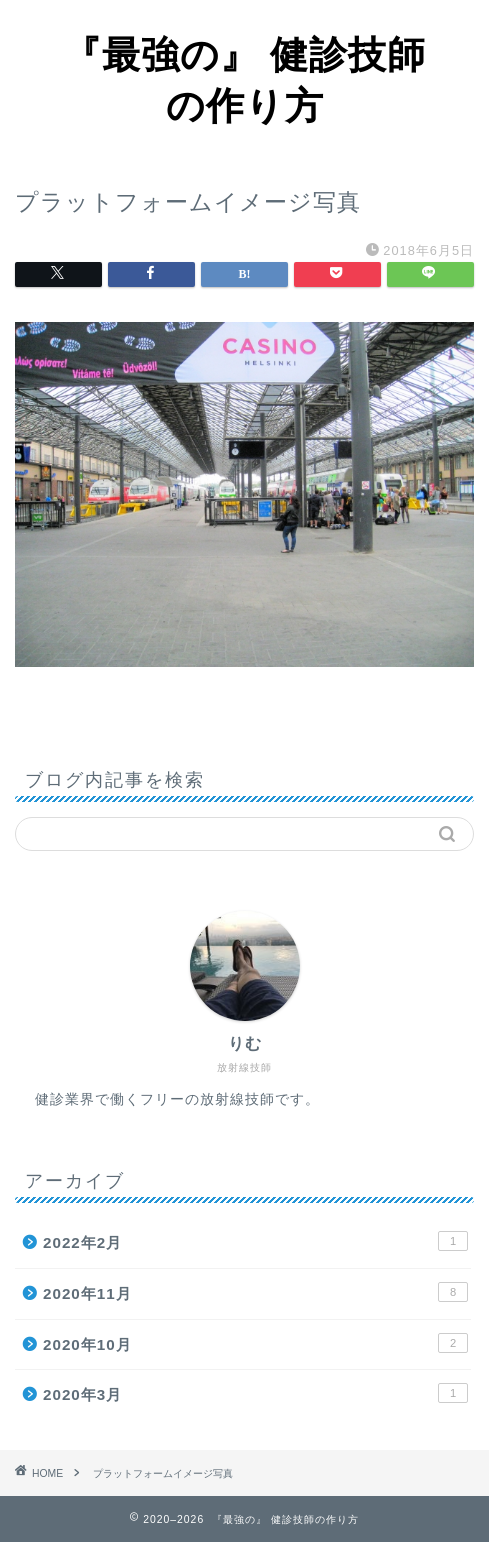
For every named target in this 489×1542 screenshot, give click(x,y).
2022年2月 (255, 1241)
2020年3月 (255, 1393)
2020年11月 (255, 1292)
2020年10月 (255, 1343)
